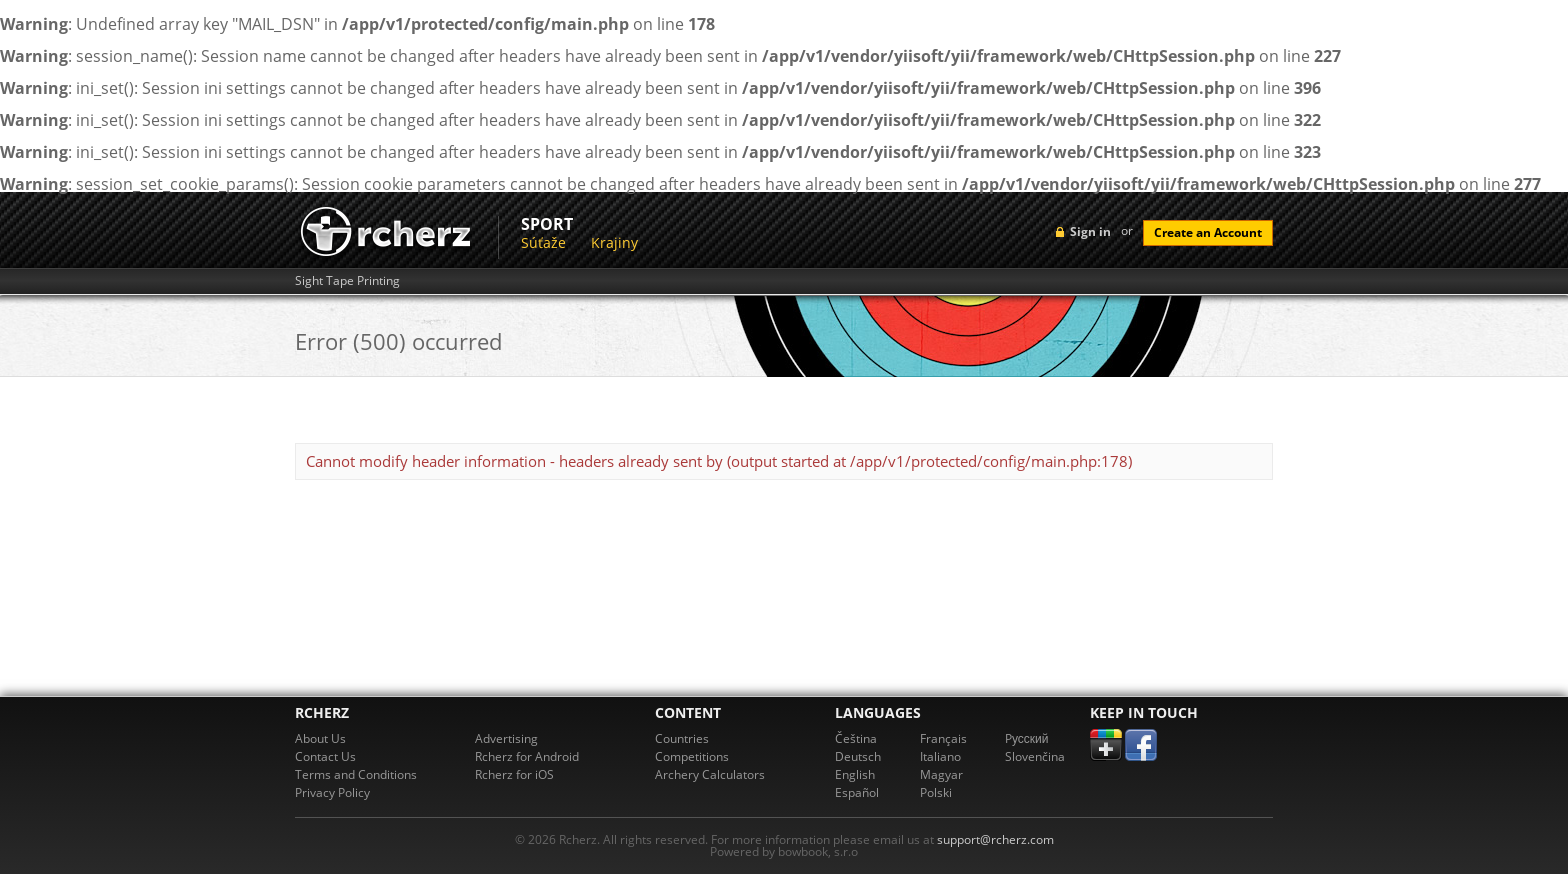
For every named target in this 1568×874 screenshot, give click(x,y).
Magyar (941, 774)
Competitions (692, 756)
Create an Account (1208, 232)
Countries (682, 738)
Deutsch (858, 756)
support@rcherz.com (995, 839)
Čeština (856, 738)
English (855, 774)
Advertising (506, 738)
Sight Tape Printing (347, 281)
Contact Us (325, 756)
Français (943, 738)
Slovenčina (1035, 756)
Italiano (940, 756)
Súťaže (543, 242)
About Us (320, 738)
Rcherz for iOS (514, 774)
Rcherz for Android (527, 756)
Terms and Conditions (356, 774)
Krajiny (614, 242)
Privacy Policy (332, 792)
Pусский (1027, 738)
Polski (936, 792)
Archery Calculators (710, 774)
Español (857, 792)
